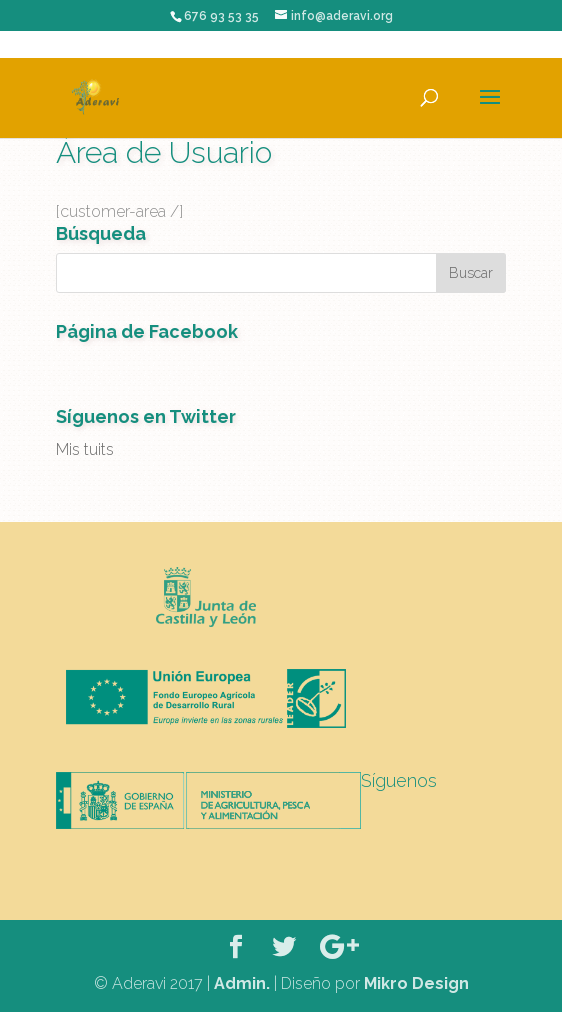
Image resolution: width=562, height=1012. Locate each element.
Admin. (242, 983)
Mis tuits (85, 449)
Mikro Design (416, 983)
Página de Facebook (147, 331)
